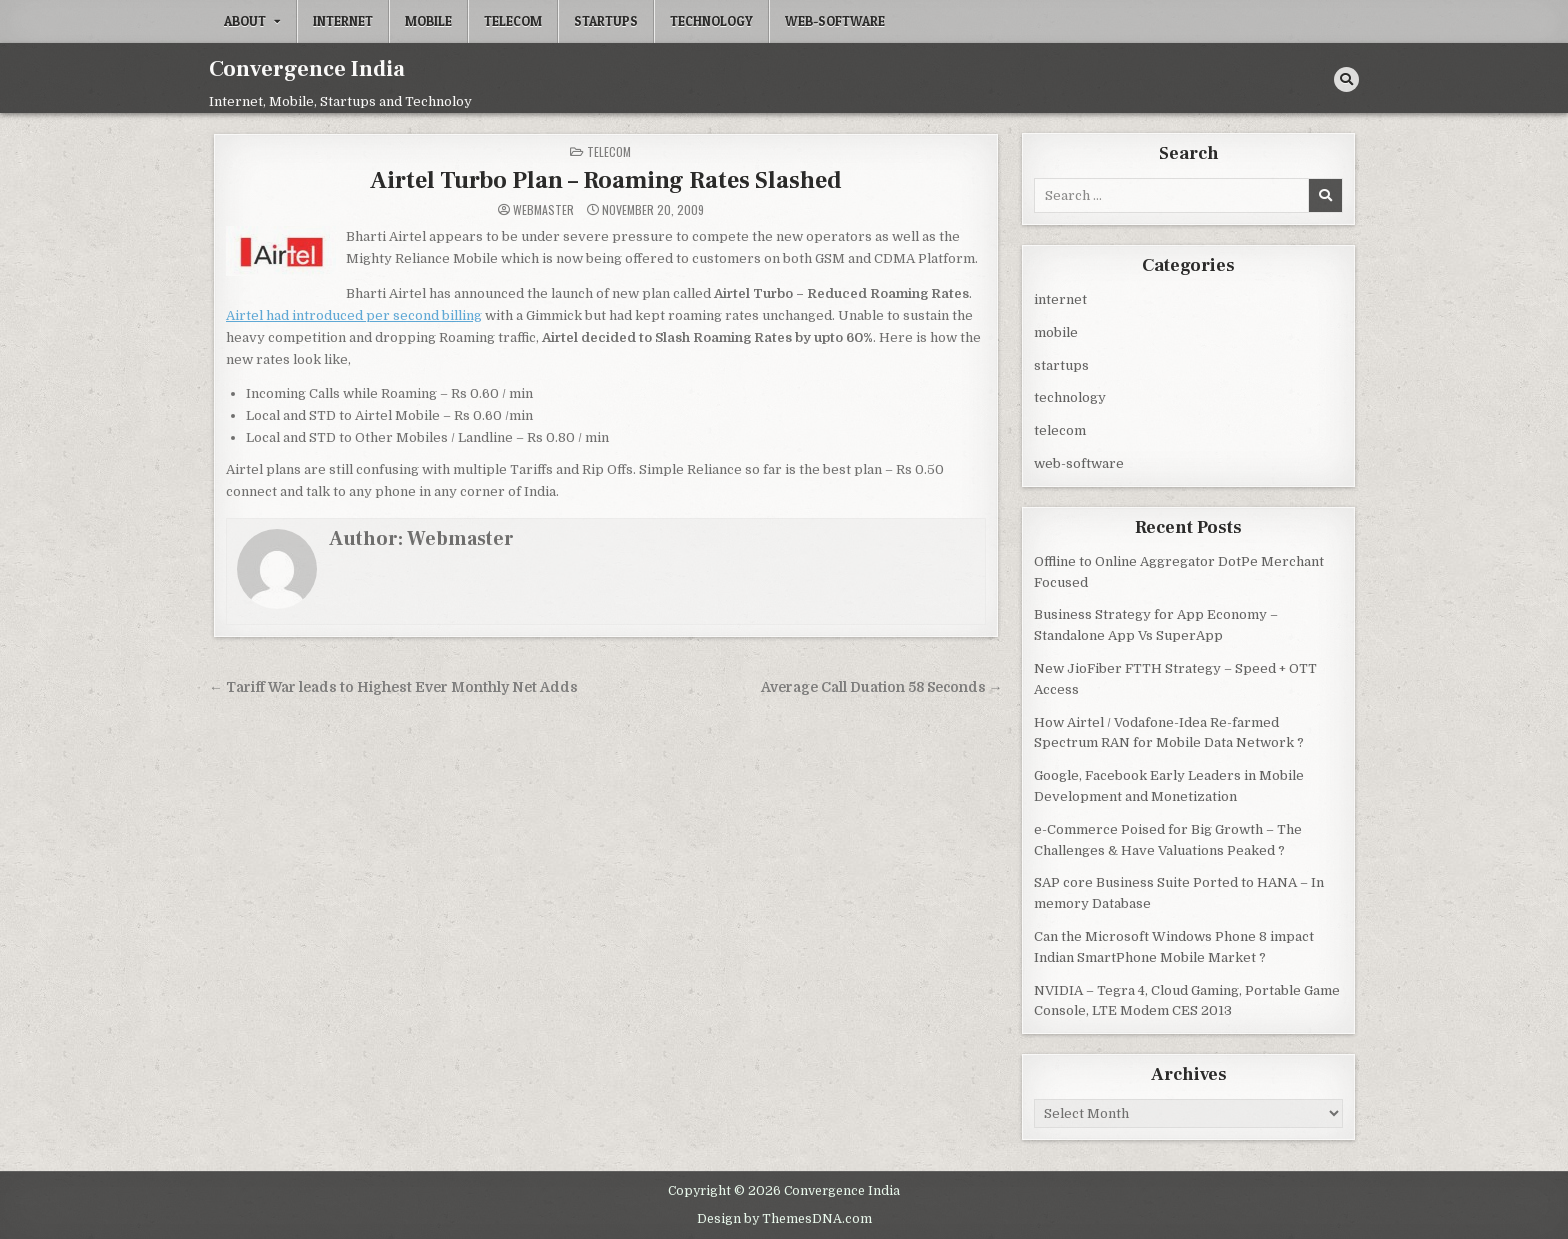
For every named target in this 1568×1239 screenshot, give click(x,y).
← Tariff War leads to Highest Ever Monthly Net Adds (393, 686)
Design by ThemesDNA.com (784, 1217)
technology (711, 21)
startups (606, 21)
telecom (513, 21)
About (245, 21)
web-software (835, 21)
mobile (428, 21)
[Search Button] (1346, 79)
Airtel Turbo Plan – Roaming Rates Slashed (606, 179)
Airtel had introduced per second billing (354, 314)
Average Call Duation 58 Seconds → (882, 686)
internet (343, 21)
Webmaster (543, 209)
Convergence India (307, 69)
